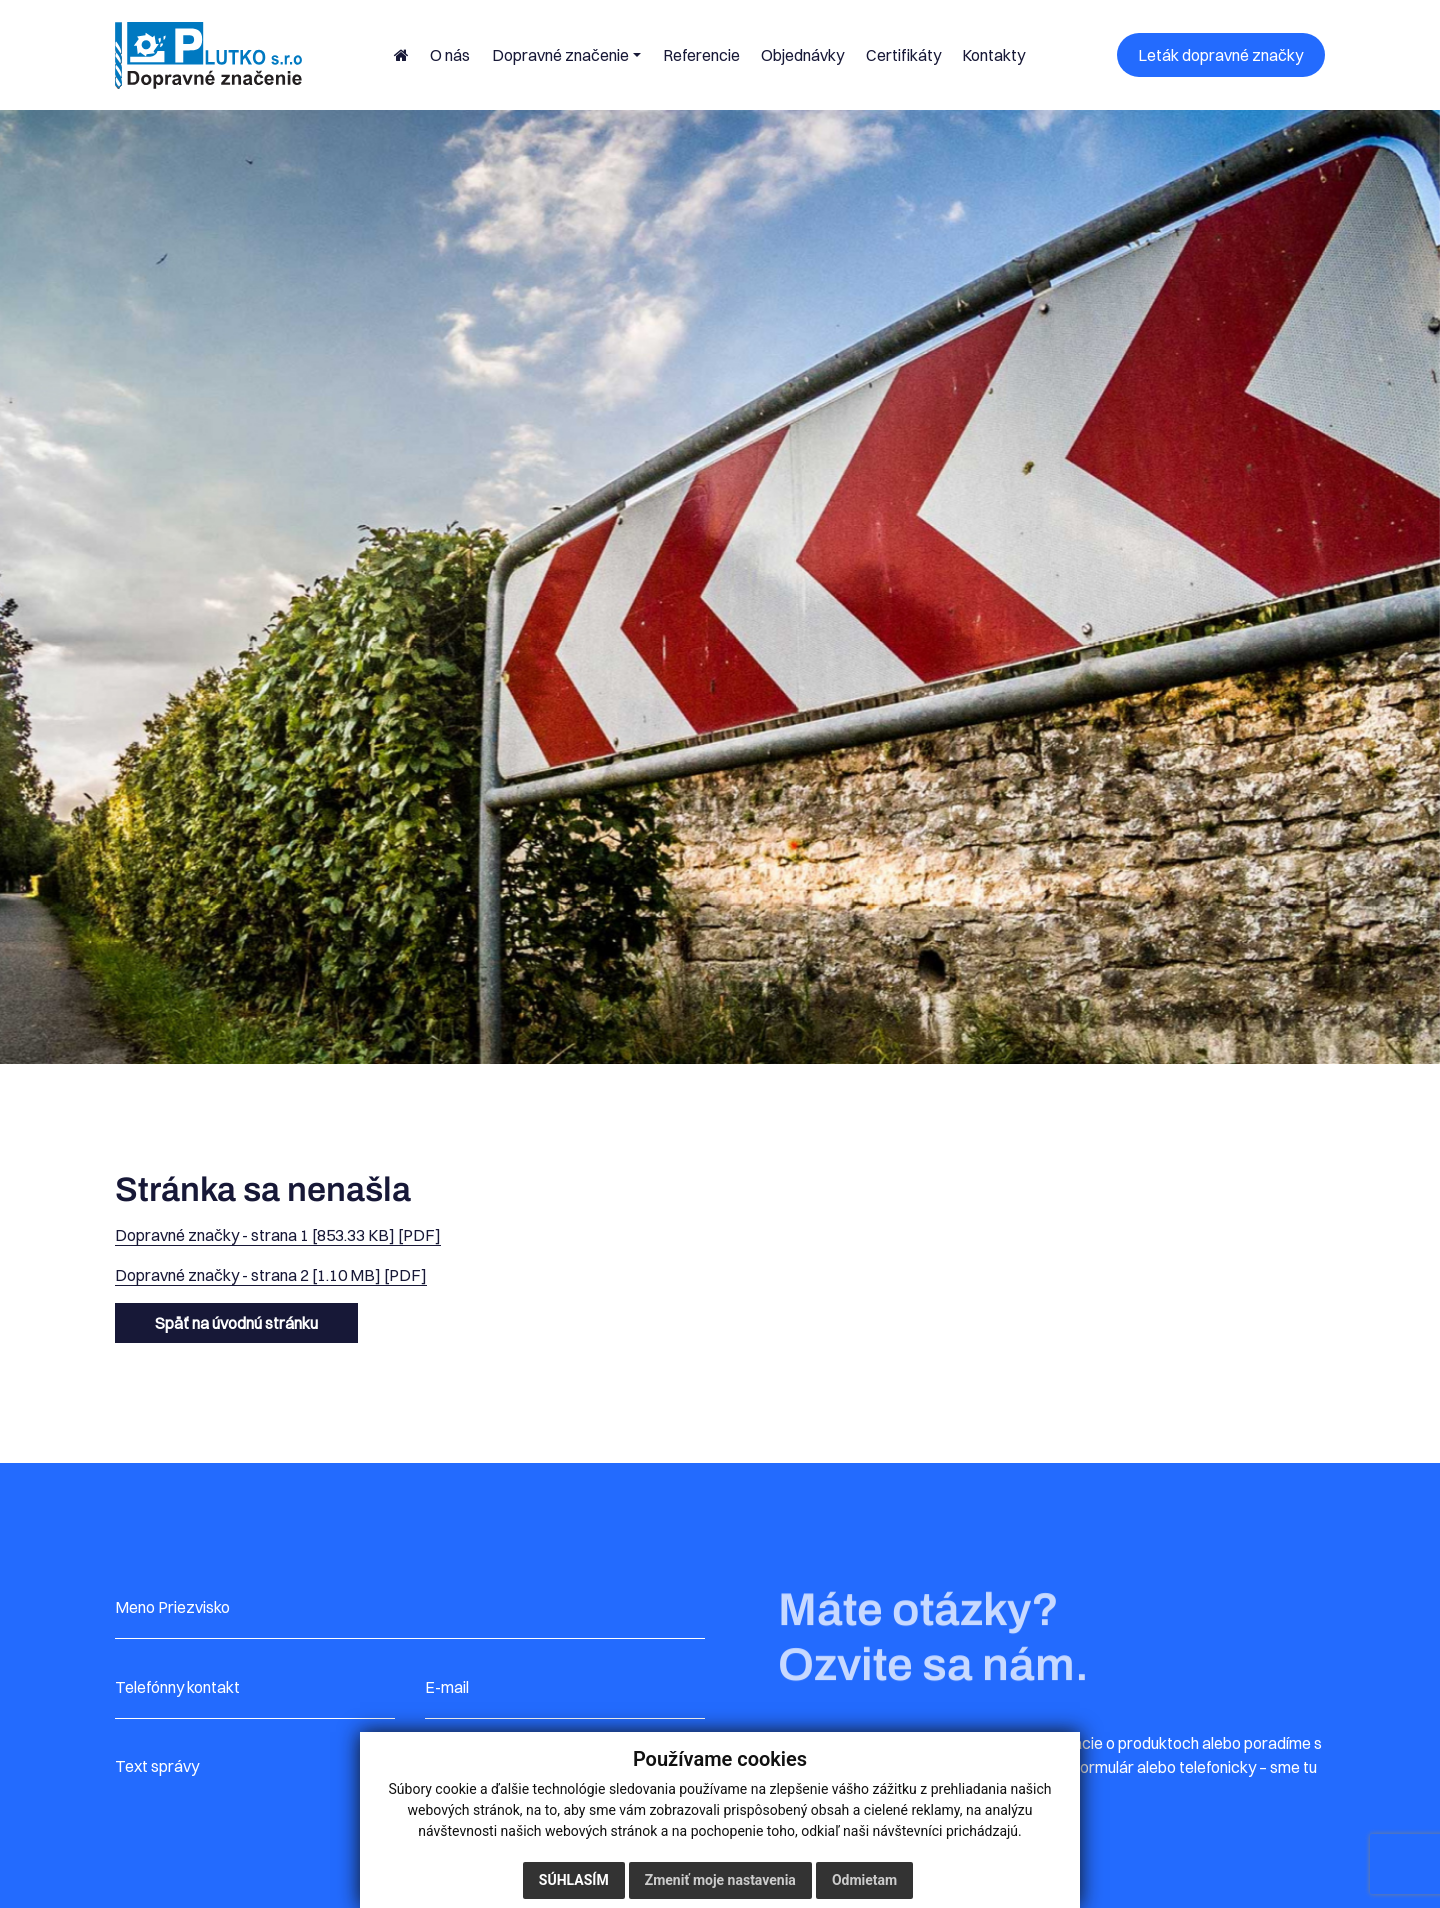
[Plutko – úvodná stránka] (208, 55)
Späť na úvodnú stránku (236, 1323)
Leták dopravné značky (1220, 55)
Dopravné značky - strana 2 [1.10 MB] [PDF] (271, 1275)
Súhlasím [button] (574, 1880)
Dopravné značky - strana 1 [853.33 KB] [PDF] (278, 1235)
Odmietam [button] (864, 1880)
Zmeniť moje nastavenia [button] (720, 1880)
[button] (566, 55)
